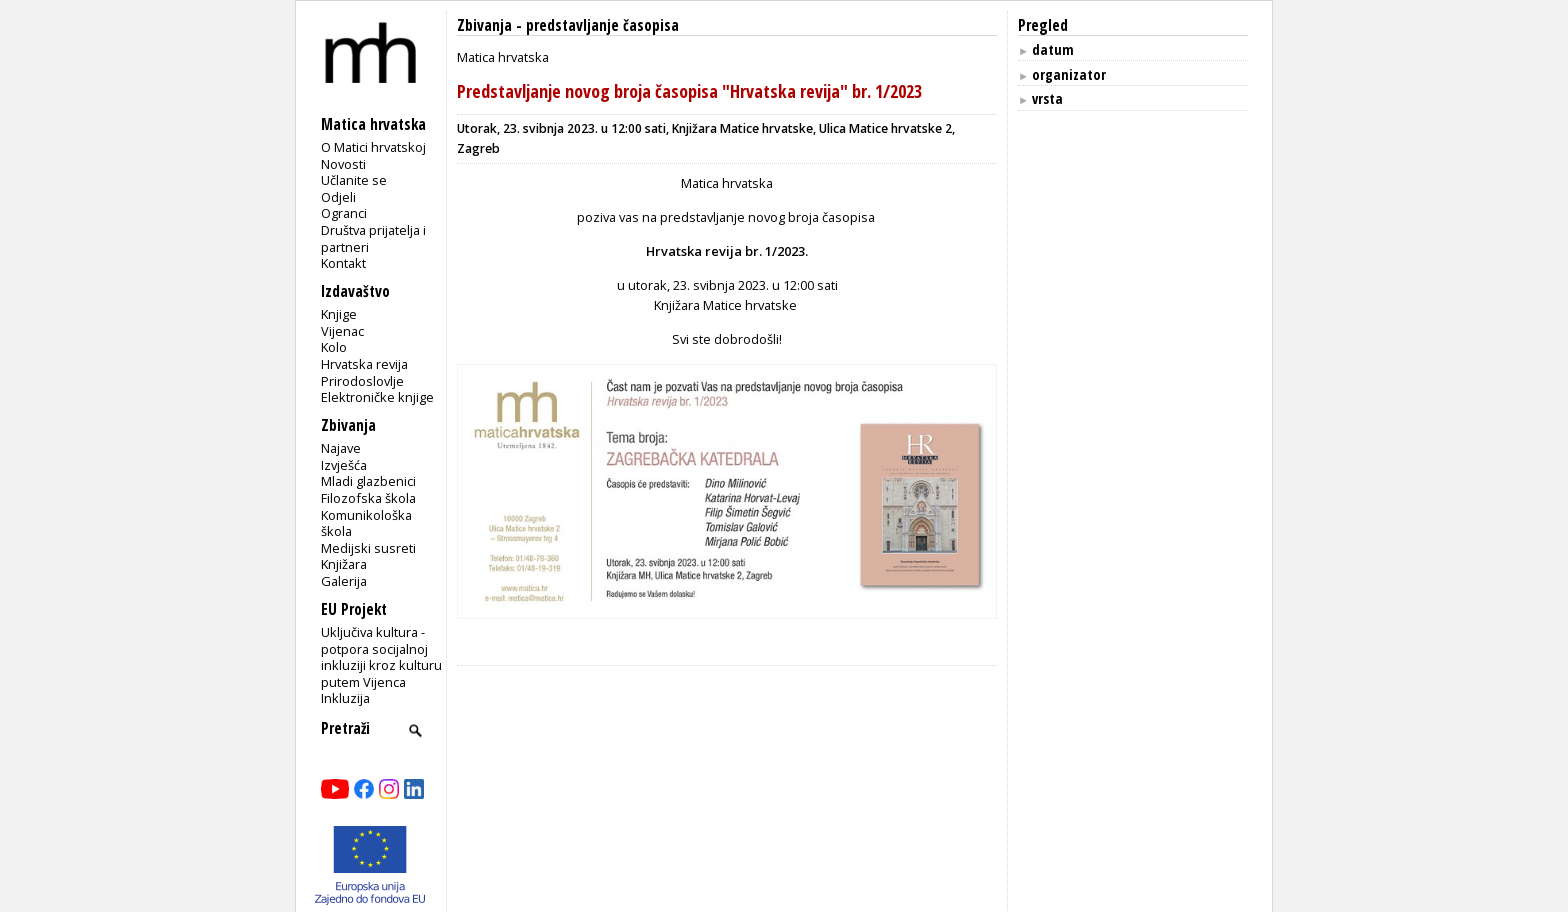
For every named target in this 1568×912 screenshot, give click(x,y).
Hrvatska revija (364, 364)
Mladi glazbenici (368, 481)
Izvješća (344, 465)
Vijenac (342, 331)
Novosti (343, 164)
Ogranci (344, 213)
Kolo (334, 347)
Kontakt (343, 263)
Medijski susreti (368, 548)
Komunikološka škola (366, 523)
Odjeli (338, 197)
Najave (341, 448)
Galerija (344, 581)
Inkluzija (345, 698)
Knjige (339, 314)
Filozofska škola (368, 498)
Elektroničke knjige (377, 397)
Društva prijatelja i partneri (373, 238)
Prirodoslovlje (362, 381)
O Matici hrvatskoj (373, 147)
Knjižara (344, 564)
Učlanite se (354, 180)
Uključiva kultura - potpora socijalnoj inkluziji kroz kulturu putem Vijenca (381, 657)
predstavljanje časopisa (602, 25)
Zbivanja (484, 25)
